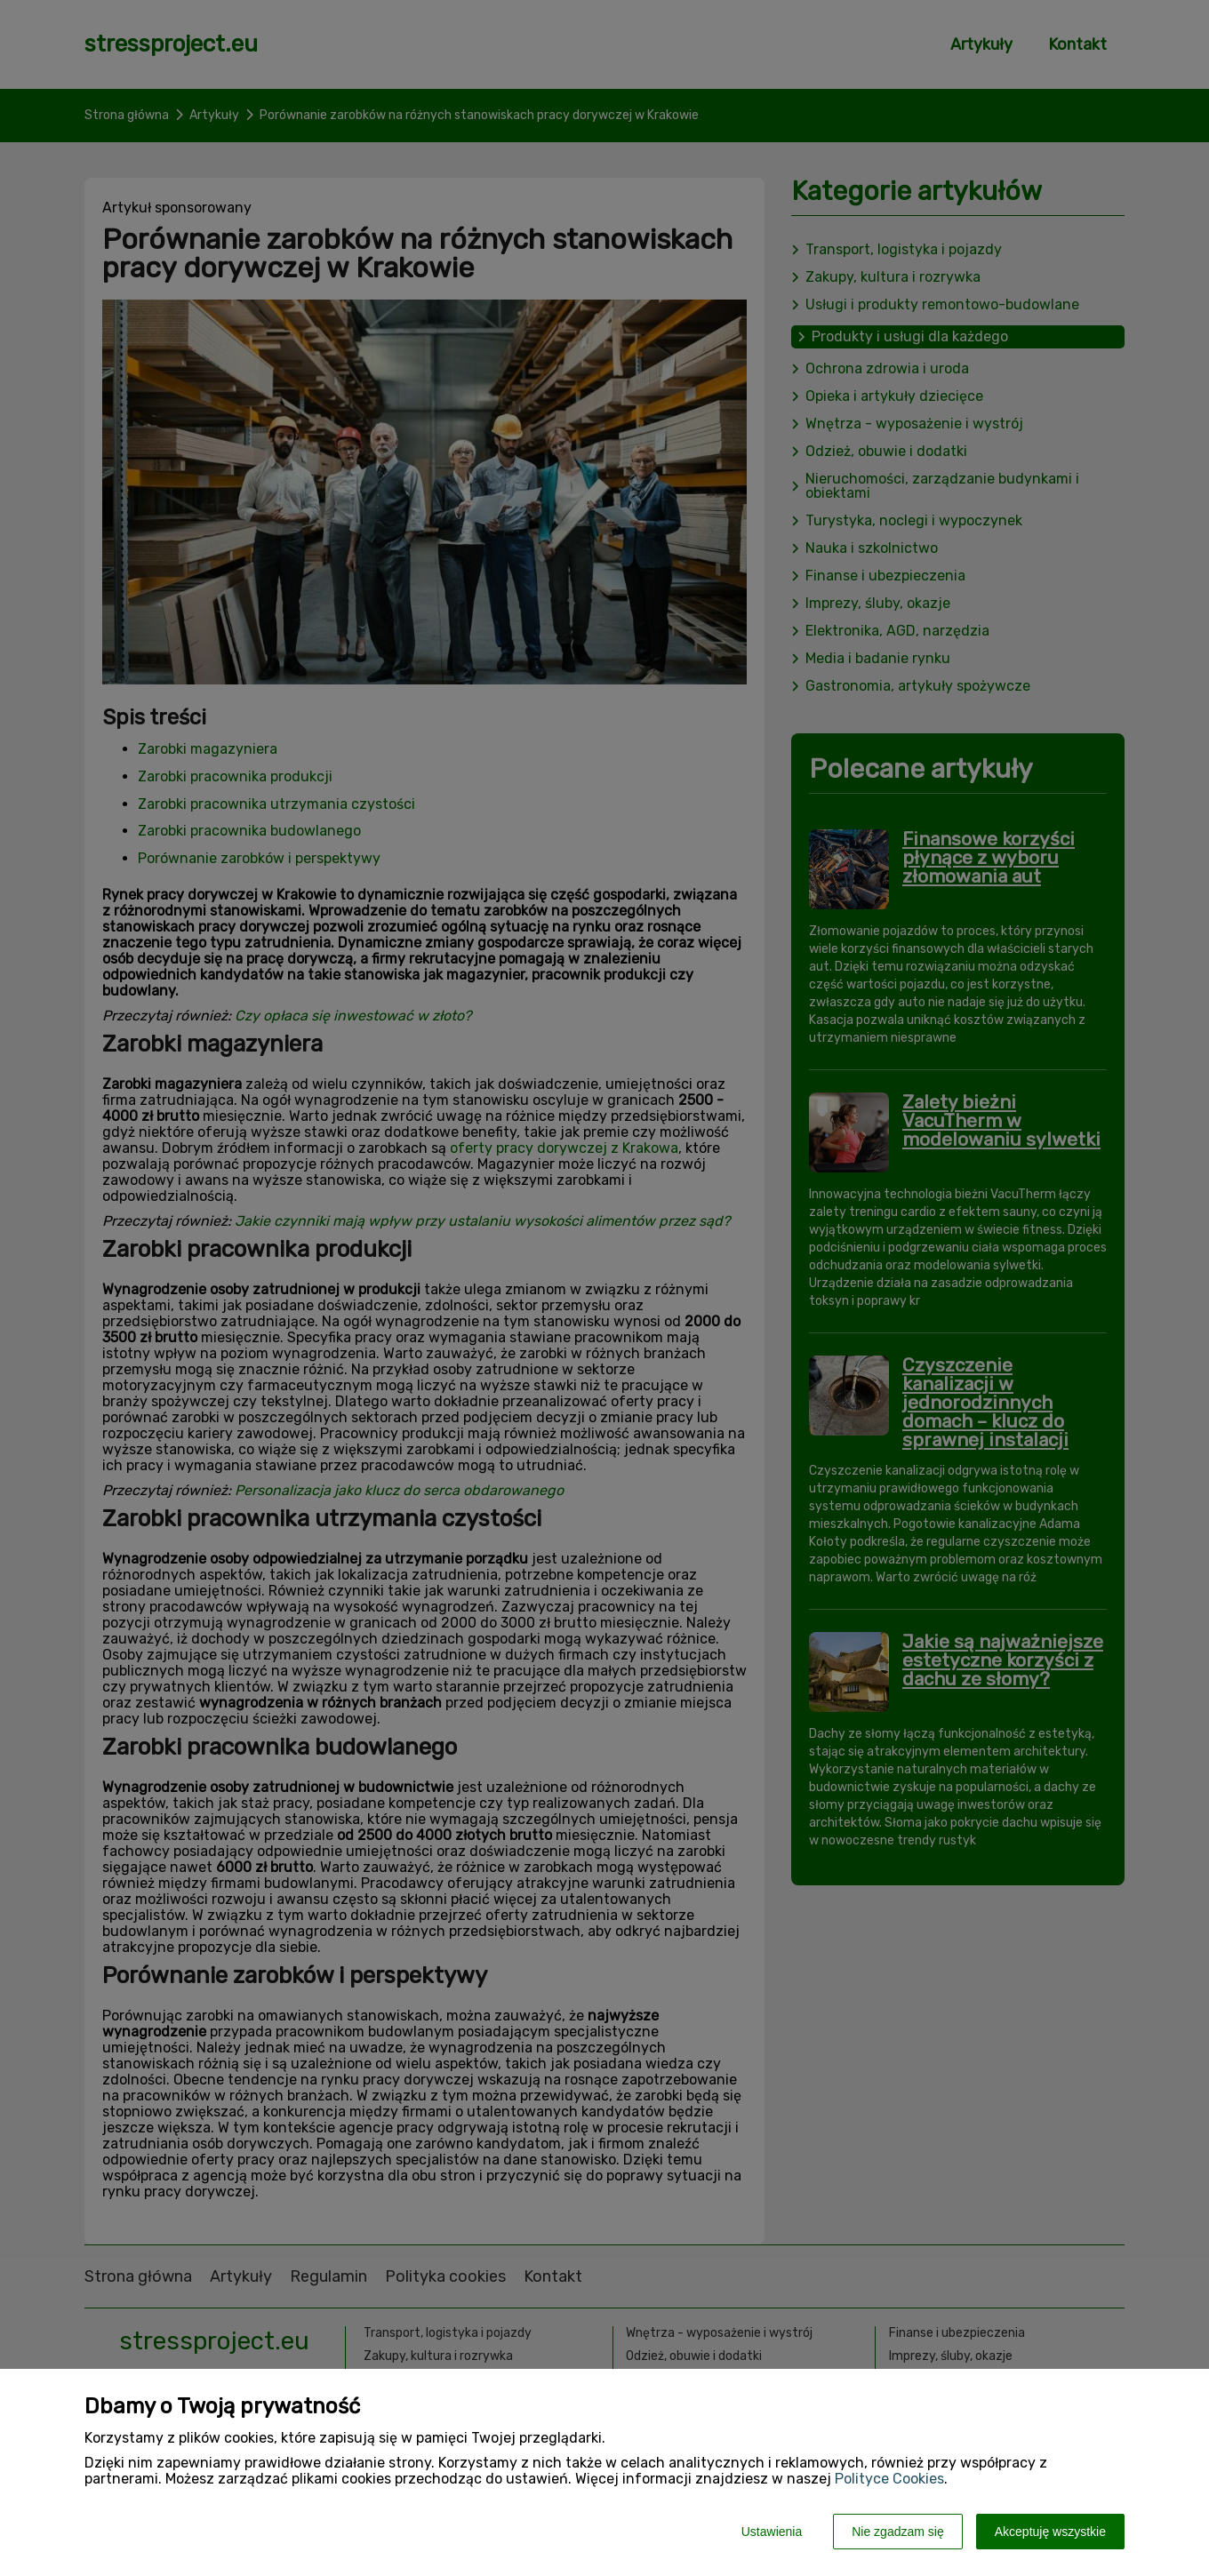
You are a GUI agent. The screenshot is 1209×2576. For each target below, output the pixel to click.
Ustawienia (771, 2531)
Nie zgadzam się (898, 2531)
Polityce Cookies (889, 2478)
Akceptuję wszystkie (1050, 2531)
